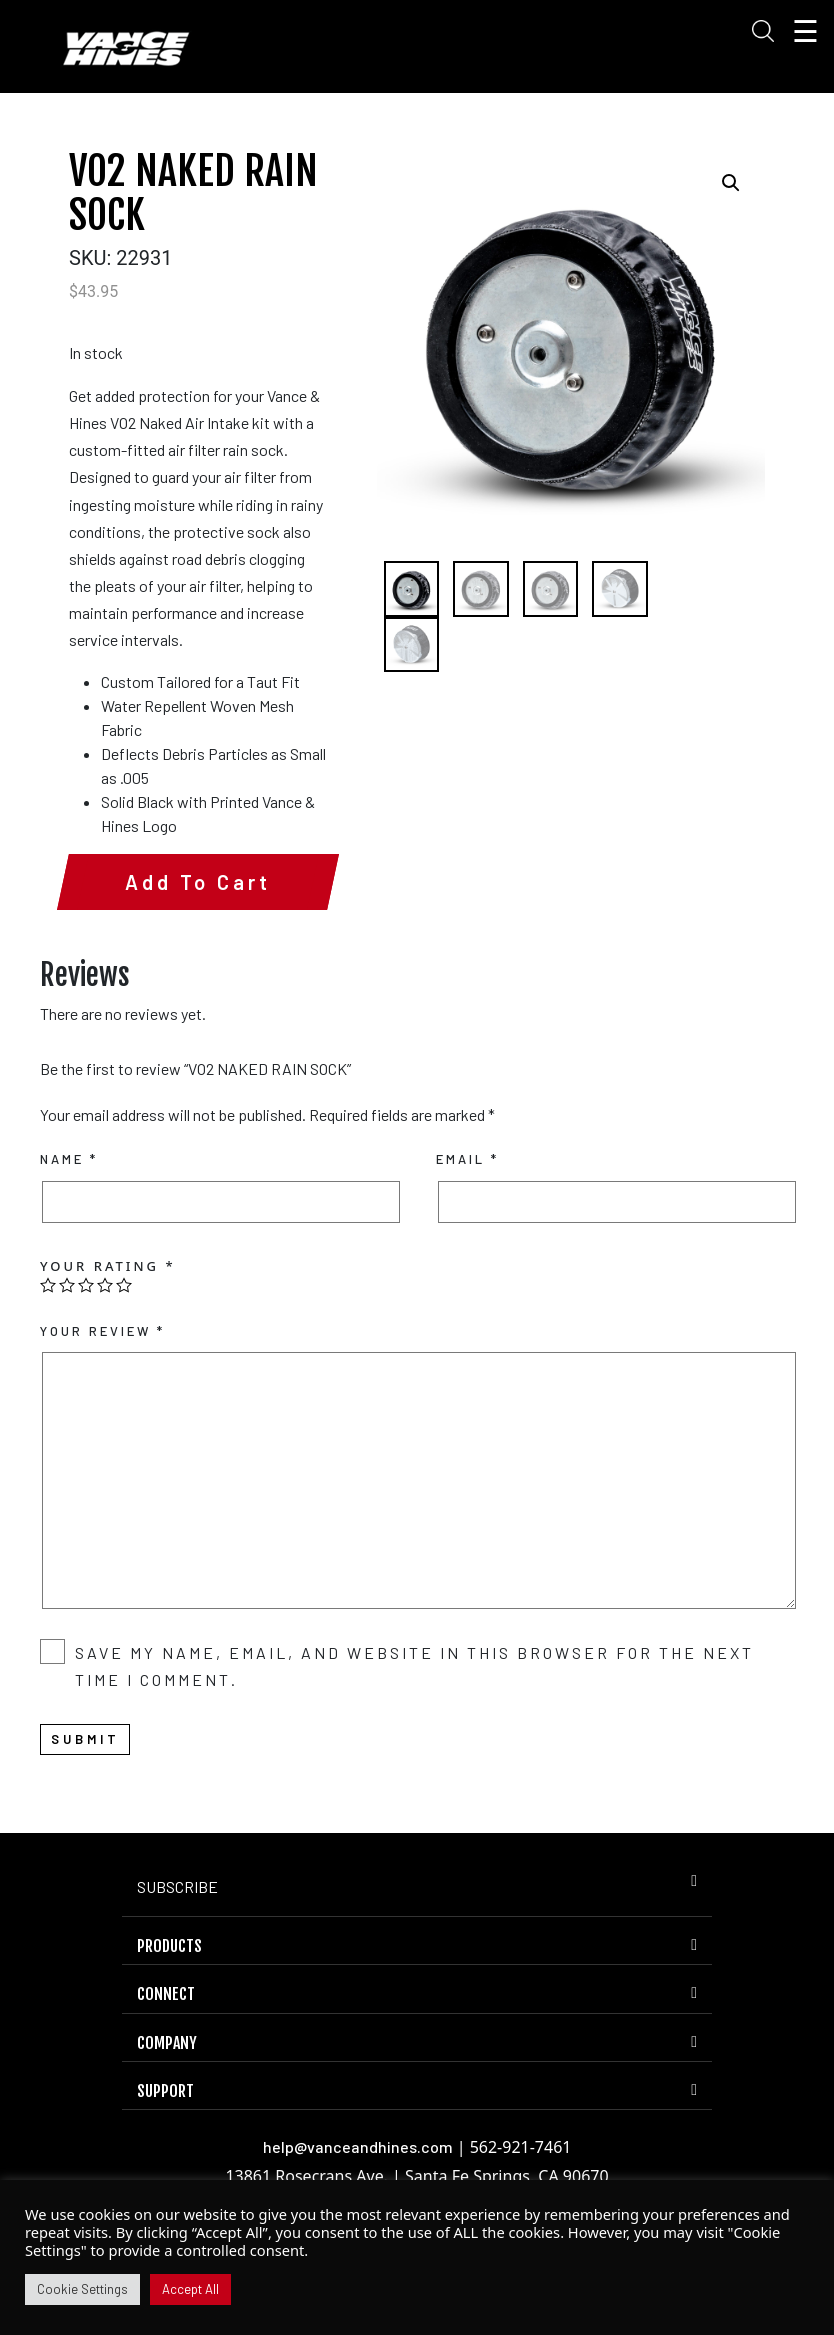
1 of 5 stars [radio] (48, 1364)
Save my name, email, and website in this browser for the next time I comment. (414, 1745)
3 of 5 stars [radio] (86, 1364)
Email (467, 1238)
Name (69, 1238)
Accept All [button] (190, 2289)
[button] (731, 183)
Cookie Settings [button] (82, 2289)
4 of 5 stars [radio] (105, 1364)
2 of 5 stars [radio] (67, 1364)
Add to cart (183, 960)
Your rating (108, 1345)
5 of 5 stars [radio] (124, 1364)
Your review (102, 1410)
